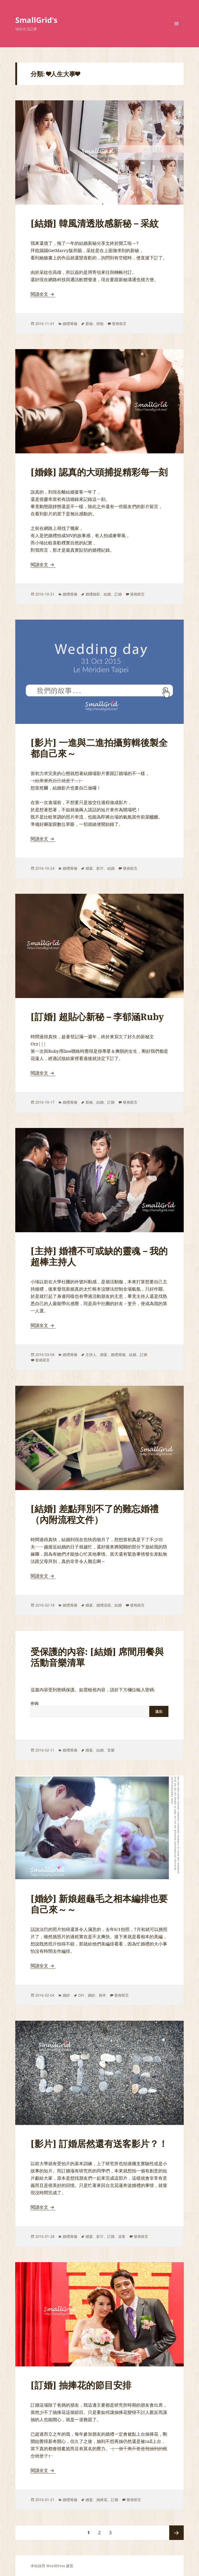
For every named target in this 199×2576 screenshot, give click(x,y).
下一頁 (176, 2532)
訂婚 (118, 594)
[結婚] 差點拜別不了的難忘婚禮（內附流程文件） (95, 1514)
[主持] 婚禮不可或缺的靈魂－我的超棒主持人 (99, 1256)
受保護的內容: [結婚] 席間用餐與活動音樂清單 (97, 1656)
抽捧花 (101, 2499)
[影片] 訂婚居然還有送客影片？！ (99, 2143)
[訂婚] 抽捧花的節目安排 (81, 2385)
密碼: (99, 1709)
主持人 (91, 1354)
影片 (100, 868)
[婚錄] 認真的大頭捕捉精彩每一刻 (99, 472)
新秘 (89, 323)
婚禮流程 (103, 1605)
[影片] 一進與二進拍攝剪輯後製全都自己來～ (99, 747)
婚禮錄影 (93, 594)
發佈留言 (119, 323)
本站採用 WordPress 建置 (52, 2565)
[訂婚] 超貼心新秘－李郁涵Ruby (97, 1016)
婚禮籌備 (70, 323)
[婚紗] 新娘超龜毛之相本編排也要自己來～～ (99, 1903)
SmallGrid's (36, 20)
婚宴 (89, 868)
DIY (81, 1995)
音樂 (111, 1750)
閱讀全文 (43, 294)
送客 (121, 2236)
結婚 (107, 594)
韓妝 (100, 323)
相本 (102, 1995)
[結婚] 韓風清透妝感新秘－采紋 (95, 223)
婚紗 (66, 1995)
